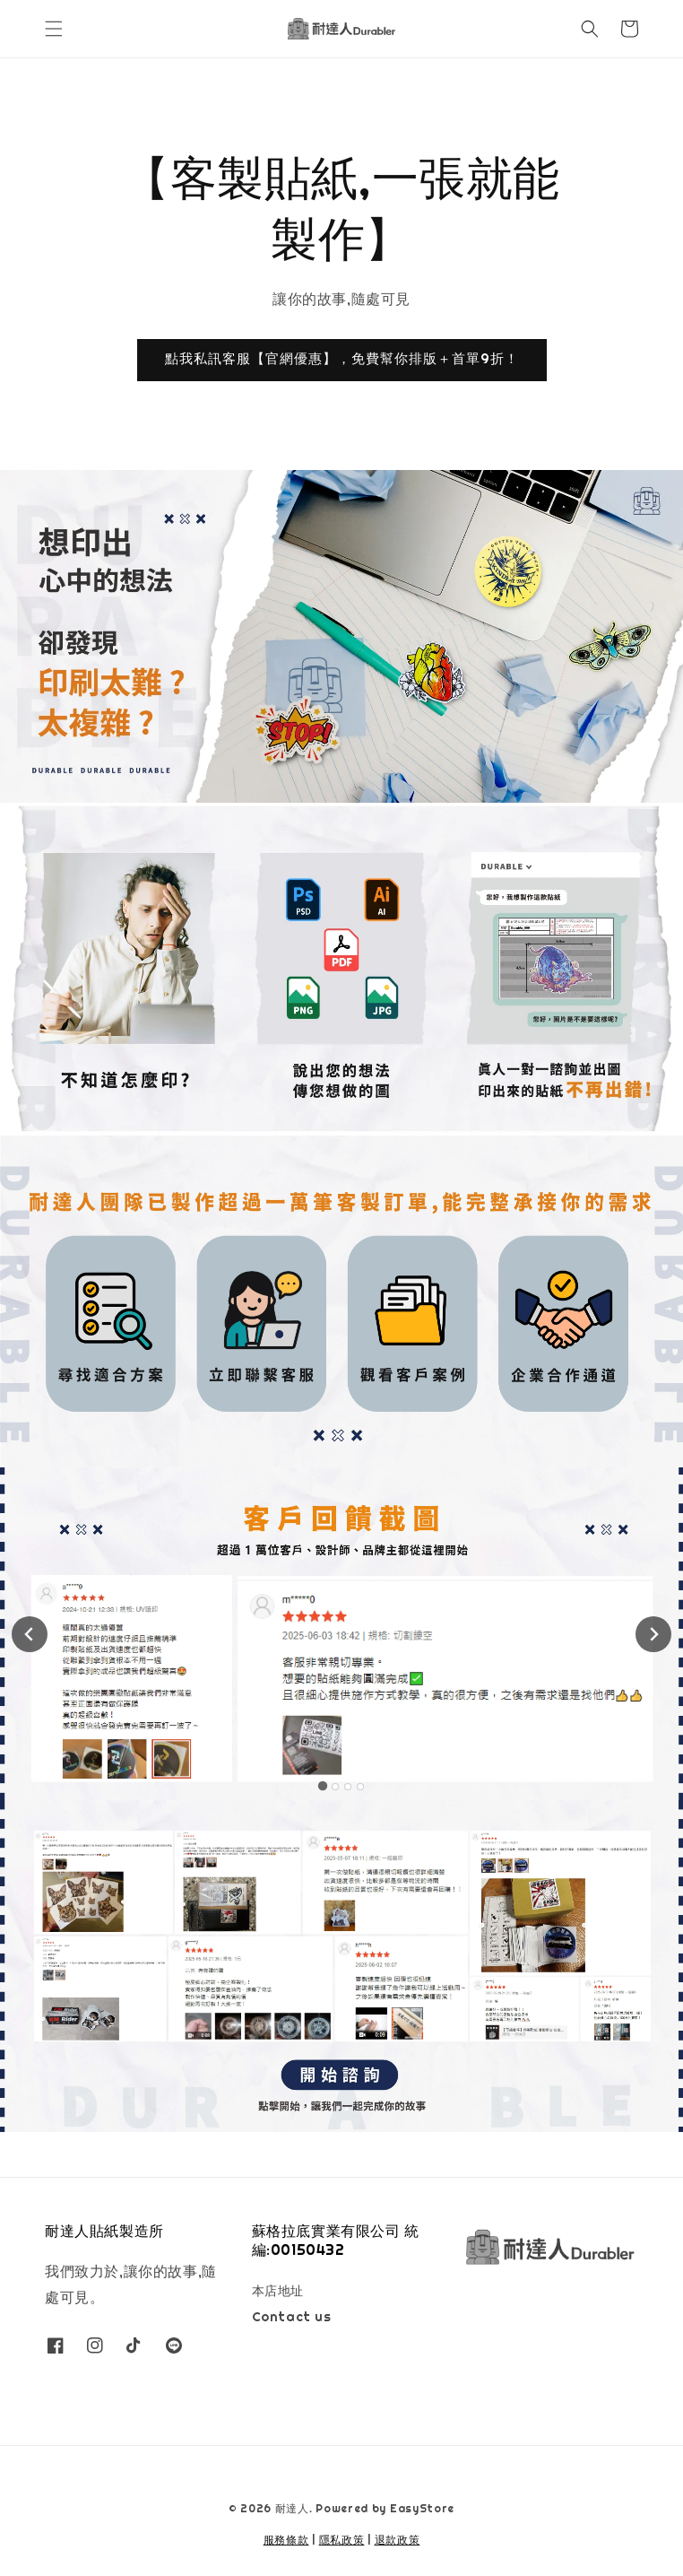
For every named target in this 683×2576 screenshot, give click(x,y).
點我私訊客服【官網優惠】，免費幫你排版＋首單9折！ (342, 358)
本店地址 (278, 2291)
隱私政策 (342, 2540)
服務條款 (286, 2540)
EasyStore (422, 2509)
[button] (53, 28)
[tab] (322, 1785)
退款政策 (397, 2540)
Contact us (292, 2317)
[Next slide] (653, 1634)
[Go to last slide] (30, 1634)
